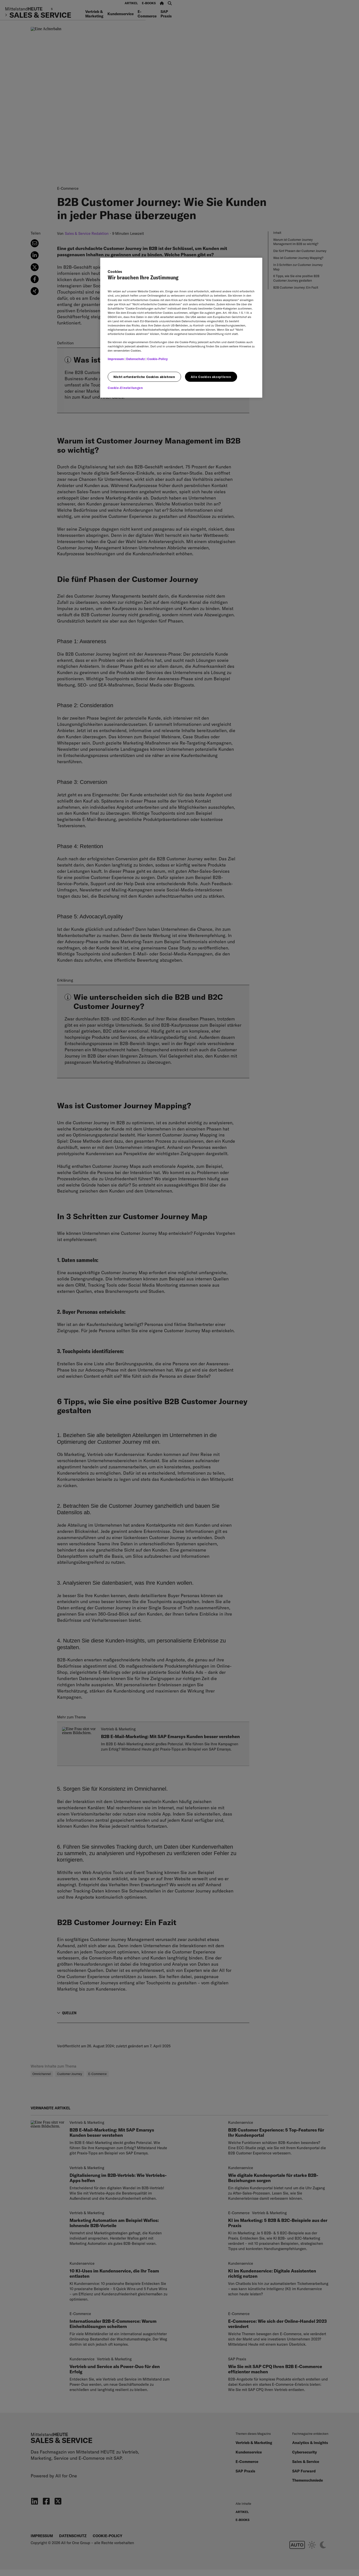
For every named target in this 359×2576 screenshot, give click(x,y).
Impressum (116, 359)
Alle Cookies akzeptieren (211, 377)
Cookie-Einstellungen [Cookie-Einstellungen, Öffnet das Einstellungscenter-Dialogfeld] (125, 388)
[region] (181, 328)
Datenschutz (135, 359)
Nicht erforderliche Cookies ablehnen (144, 377)
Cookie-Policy (157, 359)
